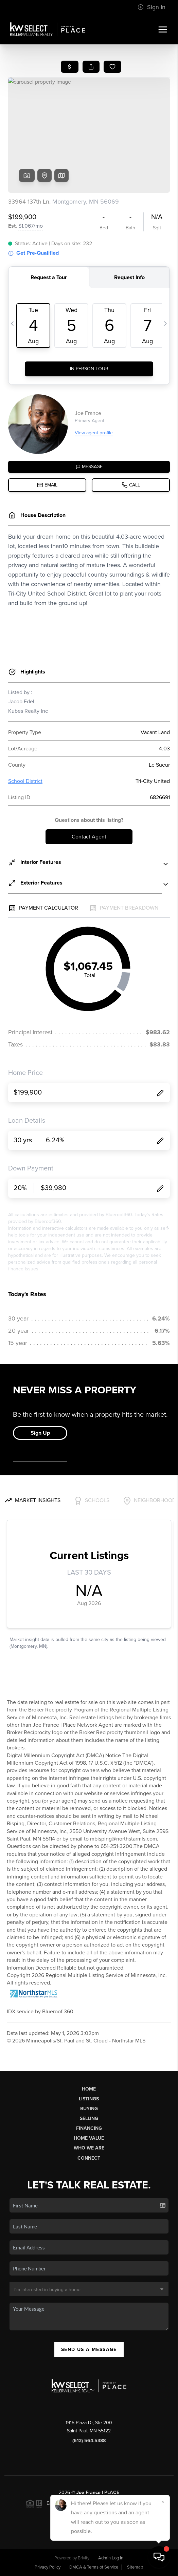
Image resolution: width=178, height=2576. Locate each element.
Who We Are (89, 2148)
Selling (89, 2118)
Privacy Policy (47, 2567)
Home (89, 2089)
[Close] (162, 2502)
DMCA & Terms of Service (93, 2567)
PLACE (111, 2492)
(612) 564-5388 (89, 2441)
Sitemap (135, 2567)
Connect (88, 2158)
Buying (89, 2109)
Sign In (151, 7)
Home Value (89, 2138)
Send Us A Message (89, 2349)
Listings (89, 2099)
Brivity (83, 2558)
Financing (89, 2128)
